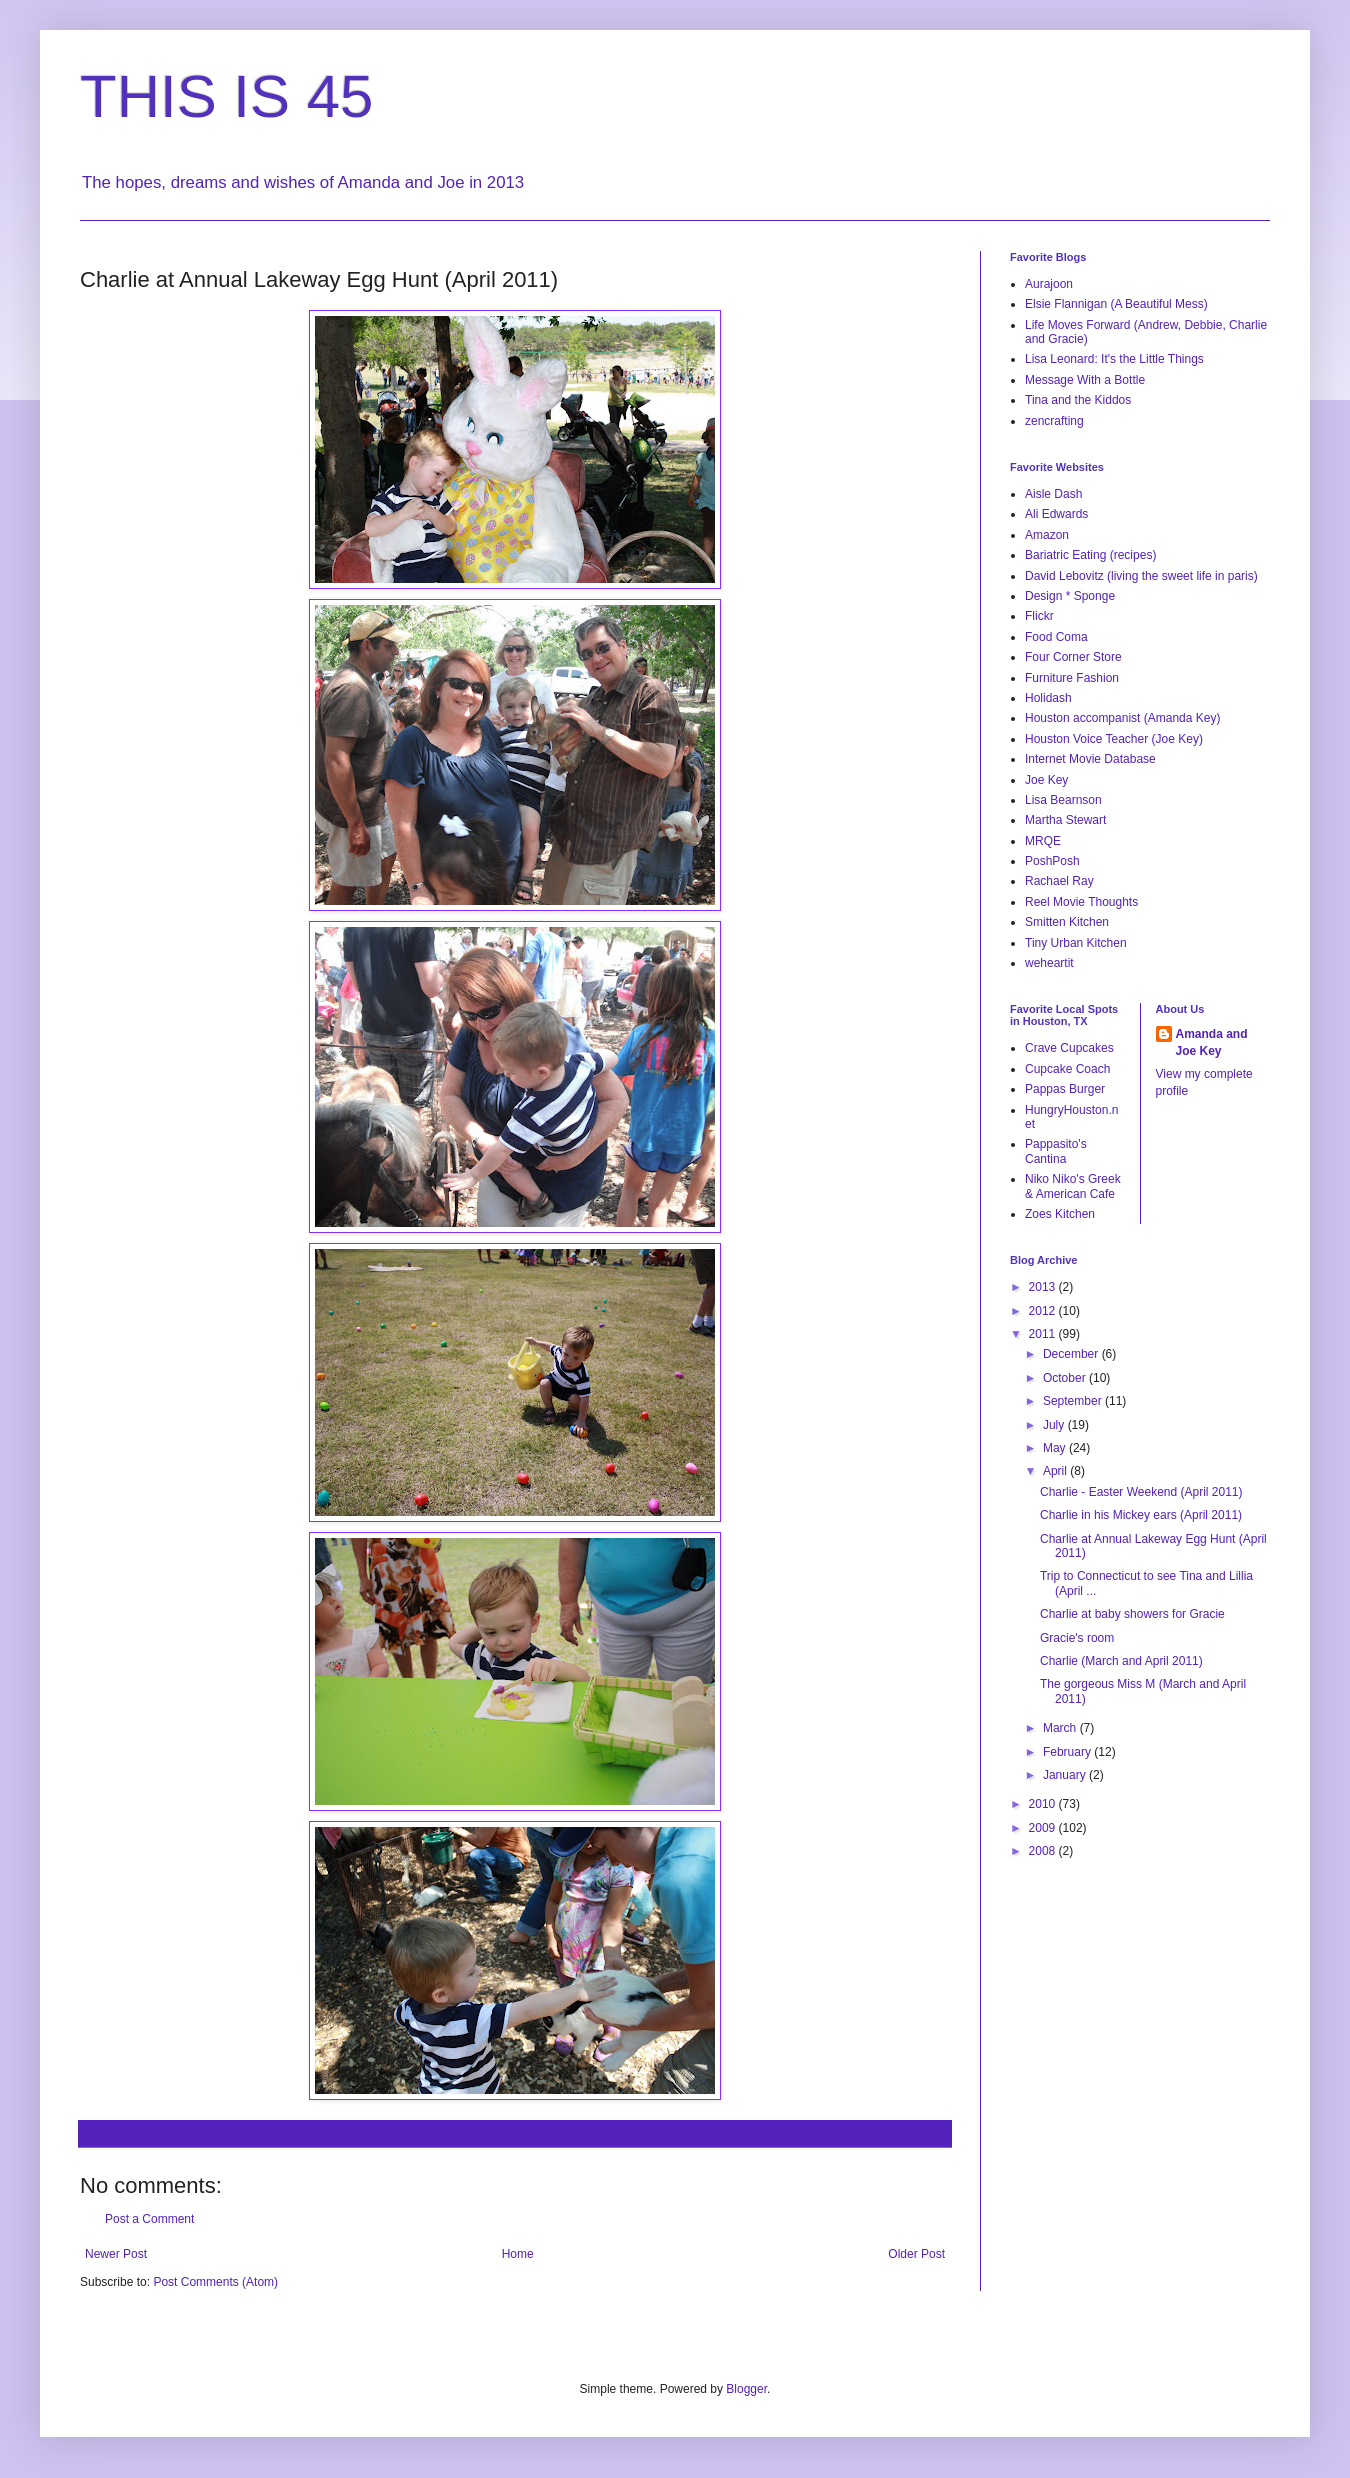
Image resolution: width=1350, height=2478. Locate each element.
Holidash (1048, 698)
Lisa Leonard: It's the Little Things (1114, 359)
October (1066, 1378)
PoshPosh (1052, 861)
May (1056, 1448)
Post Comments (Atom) (215, 2282)
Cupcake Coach (1067, 1069)
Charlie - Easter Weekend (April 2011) (1141, 1492)
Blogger (746, 2389)
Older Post (916, 2254)
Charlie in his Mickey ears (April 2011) (1141, 1515)
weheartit (1049, 963)
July (1055, 1425)
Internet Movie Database (1090, 759)
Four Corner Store (1073, 657)
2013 (1044, 1287)
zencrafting (1054, 421)
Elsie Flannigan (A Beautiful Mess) (1116, 304)
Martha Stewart (1065, 820)
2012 (1044, 1311)
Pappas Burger (1065, 1089)
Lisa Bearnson (1063, 800)
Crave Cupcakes (1069, 1048)
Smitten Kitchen (1067, 922)
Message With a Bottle (1085, 380)
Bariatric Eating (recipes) (1090, 555)
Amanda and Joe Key (1212, 1042)
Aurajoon (1049, 284)
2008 (1044, 1851)
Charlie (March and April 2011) (1121, 1661)
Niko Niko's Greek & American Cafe (1073, 1186)
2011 (1044, 1334)
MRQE (1043, 841)
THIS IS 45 (226, 96)
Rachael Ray (1059, 881)
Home (518, 2254)
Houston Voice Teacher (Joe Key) (1114, 739)
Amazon (1047, 535)
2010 (1044, 1804)
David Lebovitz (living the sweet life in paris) (1141, 576)
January (1066, 1775)
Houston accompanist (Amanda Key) (1122, 718)
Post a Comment (149, 2219)
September (1074, 1401)
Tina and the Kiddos (1078, 400)
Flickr (1039, 616)
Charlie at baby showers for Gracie (1132, 1614)
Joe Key (1046, 780)
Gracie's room (1077, 1638)
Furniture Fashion (1072, 678)
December (1072, 1354)
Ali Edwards (1056, 514)
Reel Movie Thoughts (1081, 902)
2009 (1044, 1828)
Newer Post (116, 2254)
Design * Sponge (1070, 596)
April (1056, 1471)
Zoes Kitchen (1060, 1214)
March (1061, 1728)
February (1068, 1752)
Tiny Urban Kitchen (1076, 943)
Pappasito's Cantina (1056, 1151)
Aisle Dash (1053, 494)
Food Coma (1056, 637)
